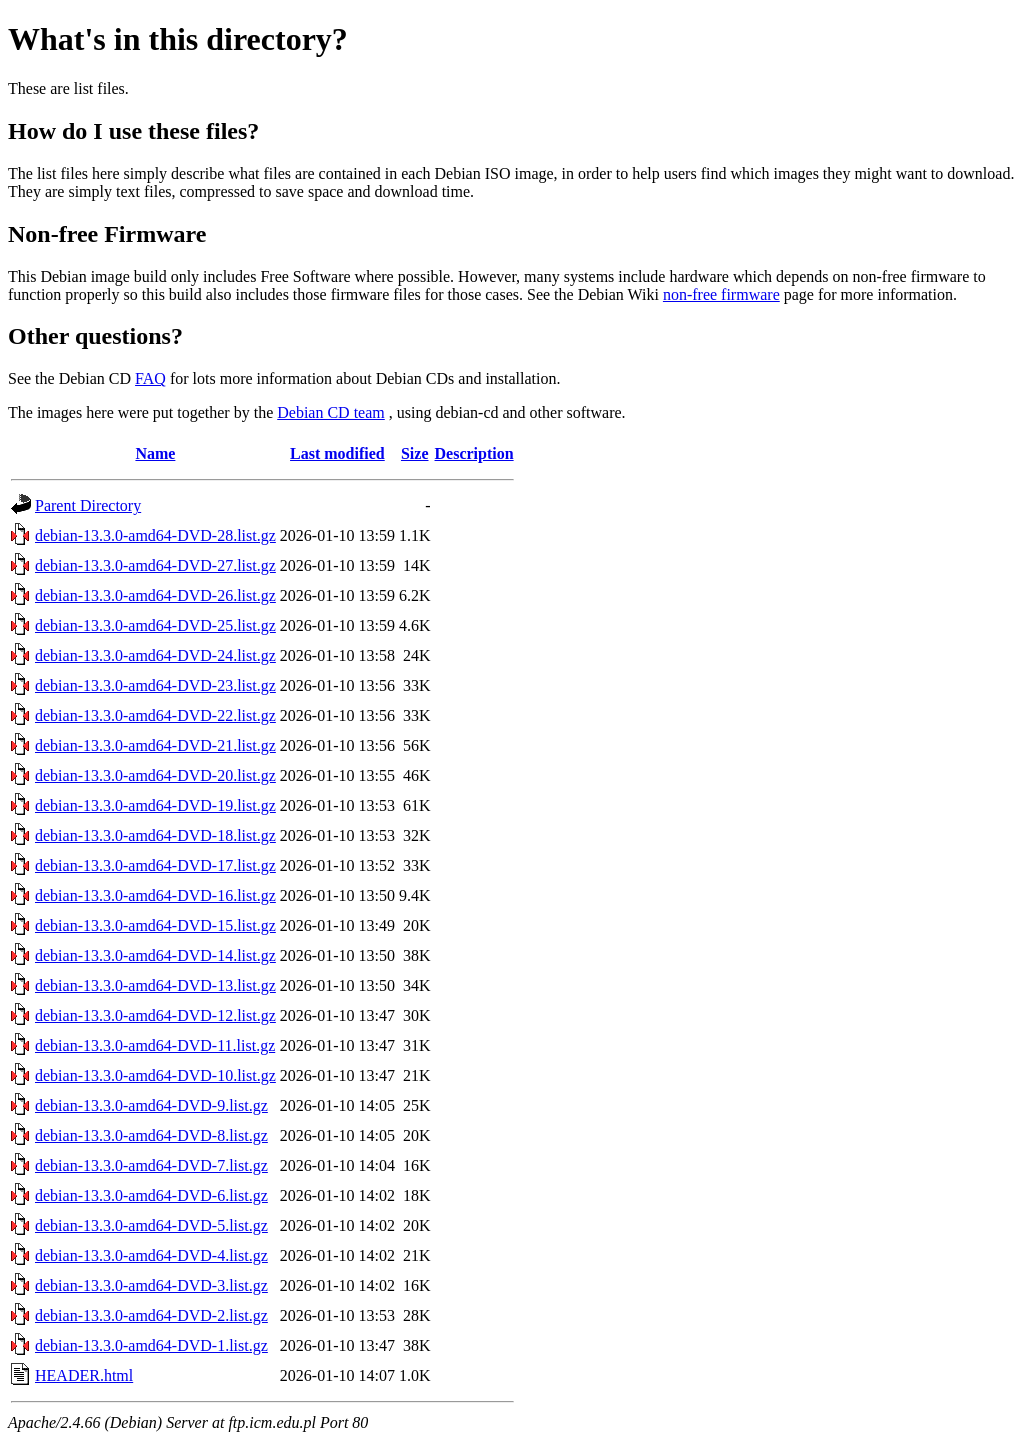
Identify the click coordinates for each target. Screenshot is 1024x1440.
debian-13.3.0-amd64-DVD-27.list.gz (155, 565)
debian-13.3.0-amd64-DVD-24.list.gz (155, 655)
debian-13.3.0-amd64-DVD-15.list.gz (155, 925)
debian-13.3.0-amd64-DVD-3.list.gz (151, 1285)
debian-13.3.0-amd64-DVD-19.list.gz (155, 805)
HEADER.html (84, 1375)
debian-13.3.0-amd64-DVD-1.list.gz (151, 1345)
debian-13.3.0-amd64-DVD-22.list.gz (155, 715)
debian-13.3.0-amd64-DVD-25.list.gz (155, 625)
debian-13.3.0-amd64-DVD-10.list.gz (155, 1075)
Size (415, 453)
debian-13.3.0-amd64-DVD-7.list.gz (151, 1165)
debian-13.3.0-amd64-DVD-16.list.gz (155, 895)
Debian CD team (331, 412)
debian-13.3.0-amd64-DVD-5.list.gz (151, 1225)
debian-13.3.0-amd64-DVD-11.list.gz (155, 1045)
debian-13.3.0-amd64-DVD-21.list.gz (155, 745)
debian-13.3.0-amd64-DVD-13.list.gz (155, 985)
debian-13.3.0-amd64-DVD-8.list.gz (151, 1135)
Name (155, 453)
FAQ (150, 378)
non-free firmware (721, 294)
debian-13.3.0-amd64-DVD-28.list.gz (155, 535)
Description (474, 453)
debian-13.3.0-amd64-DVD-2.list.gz (151, 1315)
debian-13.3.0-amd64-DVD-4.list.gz (151, 1255)
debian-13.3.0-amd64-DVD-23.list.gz (155, 685)
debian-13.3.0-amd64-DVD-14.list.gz (155, 955)
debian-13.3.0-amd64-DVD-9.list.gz (151, 1105)
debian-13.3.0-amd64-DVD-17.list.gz (155, 865)
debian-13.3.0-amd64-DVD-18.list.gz (155, 835)
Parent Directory (88, 505)
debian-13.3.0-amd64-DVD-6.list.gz (151, 1195)
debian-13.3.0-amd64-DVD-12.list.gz (155, 1015)
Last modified (337, 453)
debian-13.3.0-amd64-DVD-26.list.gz (155, 595)
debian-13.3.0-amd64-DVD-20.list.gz (155, 775)
